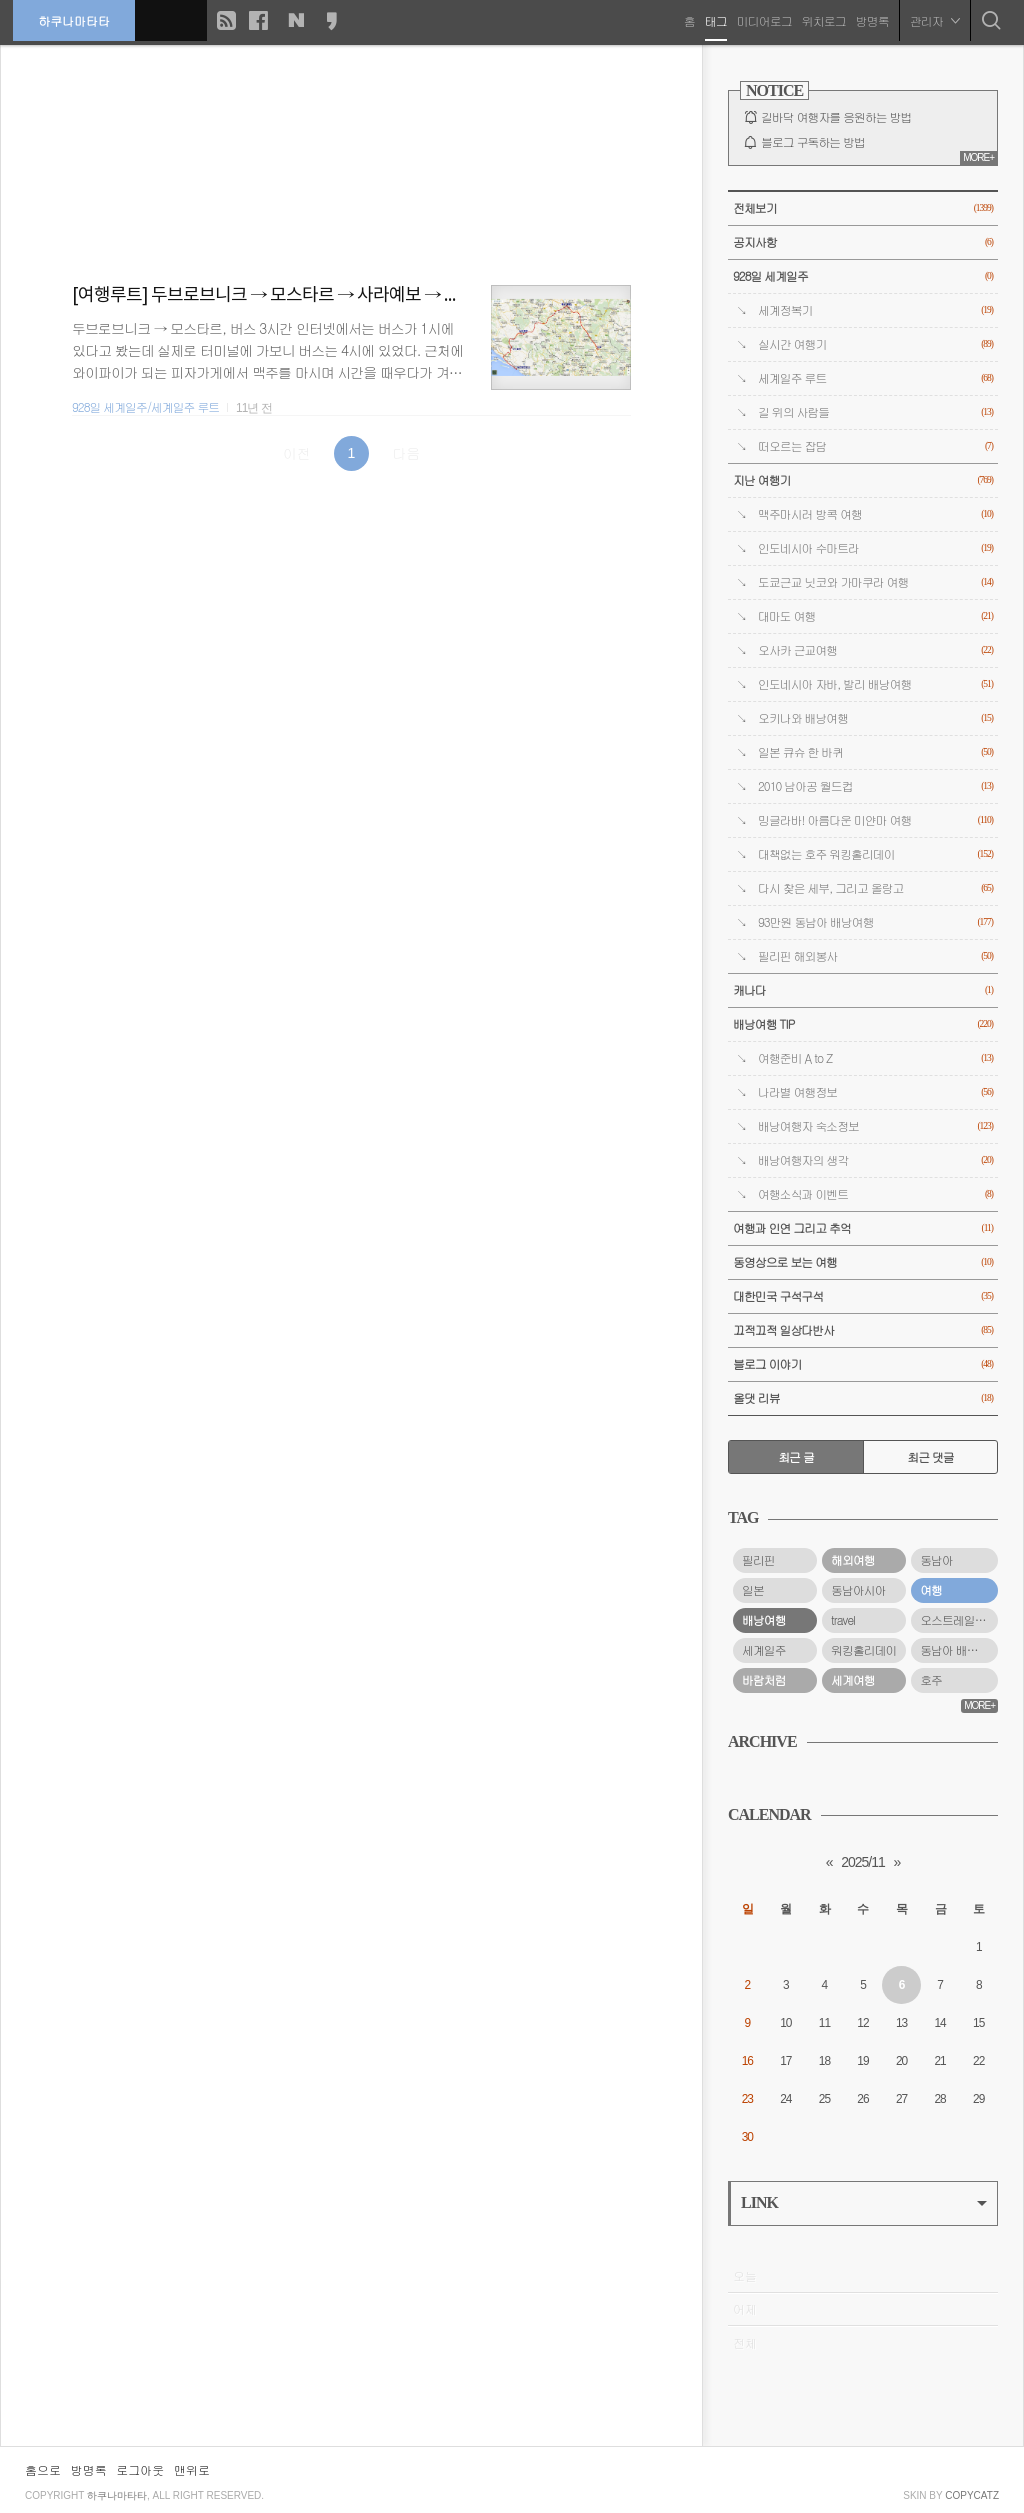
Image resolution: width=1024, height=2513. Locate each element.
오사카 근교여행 (875, 650)
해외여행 (853, 1560)
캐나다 (863, 990)
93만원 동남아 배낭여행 (875, 922)
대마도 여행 (875, 616)
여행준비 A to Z (875, 1058)
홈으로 (43, 2469)
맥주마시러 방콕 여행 (875, 514)
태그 (714, 19)
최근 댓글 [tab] (930, 1457)
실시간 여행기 (875, 344)
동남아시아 (858, 1590)
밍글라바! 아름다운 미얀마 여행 (875, 820)
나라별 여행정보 (875, 1092)
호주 (931, 1680)
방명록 (870, 19)
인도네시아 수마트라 (875, 548)
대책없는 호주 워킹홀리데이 (875, 854)
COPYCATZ (972, 2495)
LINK (864, 2202)
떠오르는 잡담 (875, 446)
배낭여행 (764, 1620)
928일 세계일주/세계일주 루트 (145, 407)
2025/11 (863, 1862)
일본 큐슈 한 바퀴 (875, 752)
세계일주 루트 (875, 378)
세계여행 (853, 1680)
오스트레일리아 (958, 1620)
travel (843, 1620)
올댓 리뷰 (863, 1398)
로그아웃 (140, 2469)
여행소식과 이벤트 (875, 1194)
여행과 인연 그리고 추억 (863, 1228)
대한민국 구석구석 (863, 1296)
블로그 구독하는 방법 (813, 142)
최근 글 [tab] (796, 1457)
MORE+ (978, 157)
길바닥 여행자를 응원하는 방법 (836, 117)
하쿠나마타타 (76, 19)
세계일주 (764, 1650)
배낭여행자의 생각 (875, 1160)
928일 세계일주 (863, 276)
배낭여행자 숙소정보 (875, 1126)
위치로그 (822, 19)
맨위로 (192, 2469)
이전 (297, 453)
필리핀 (758, 1560)
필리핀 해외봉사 (875, 956)
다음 (406, 453)
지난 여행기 (863, 480)
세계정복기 (875, 310)
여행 (931, 1590)
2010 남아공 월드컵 (875, 786)
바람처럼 (764, 1680)
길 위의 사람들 (875, 412)
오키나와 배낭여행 (875, 718)
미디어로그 (762, 19)
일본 (753, 1590)
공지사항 (863, 242)
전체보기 (863, 208)
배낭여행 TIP (863, 1024)
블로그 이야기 (863, 1364)
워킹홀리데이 (863, 1650)
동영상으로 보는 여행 (863, 1262)
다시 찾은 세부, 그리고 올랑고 (875, 888)
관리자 (933, 19)
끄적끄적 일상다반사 (863, 1330)
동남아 (936, 1560)
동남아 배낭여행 (959, 1650)
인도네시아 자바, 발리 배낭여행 (875, 684)
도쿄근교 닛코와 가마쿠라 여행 (875, 582)
